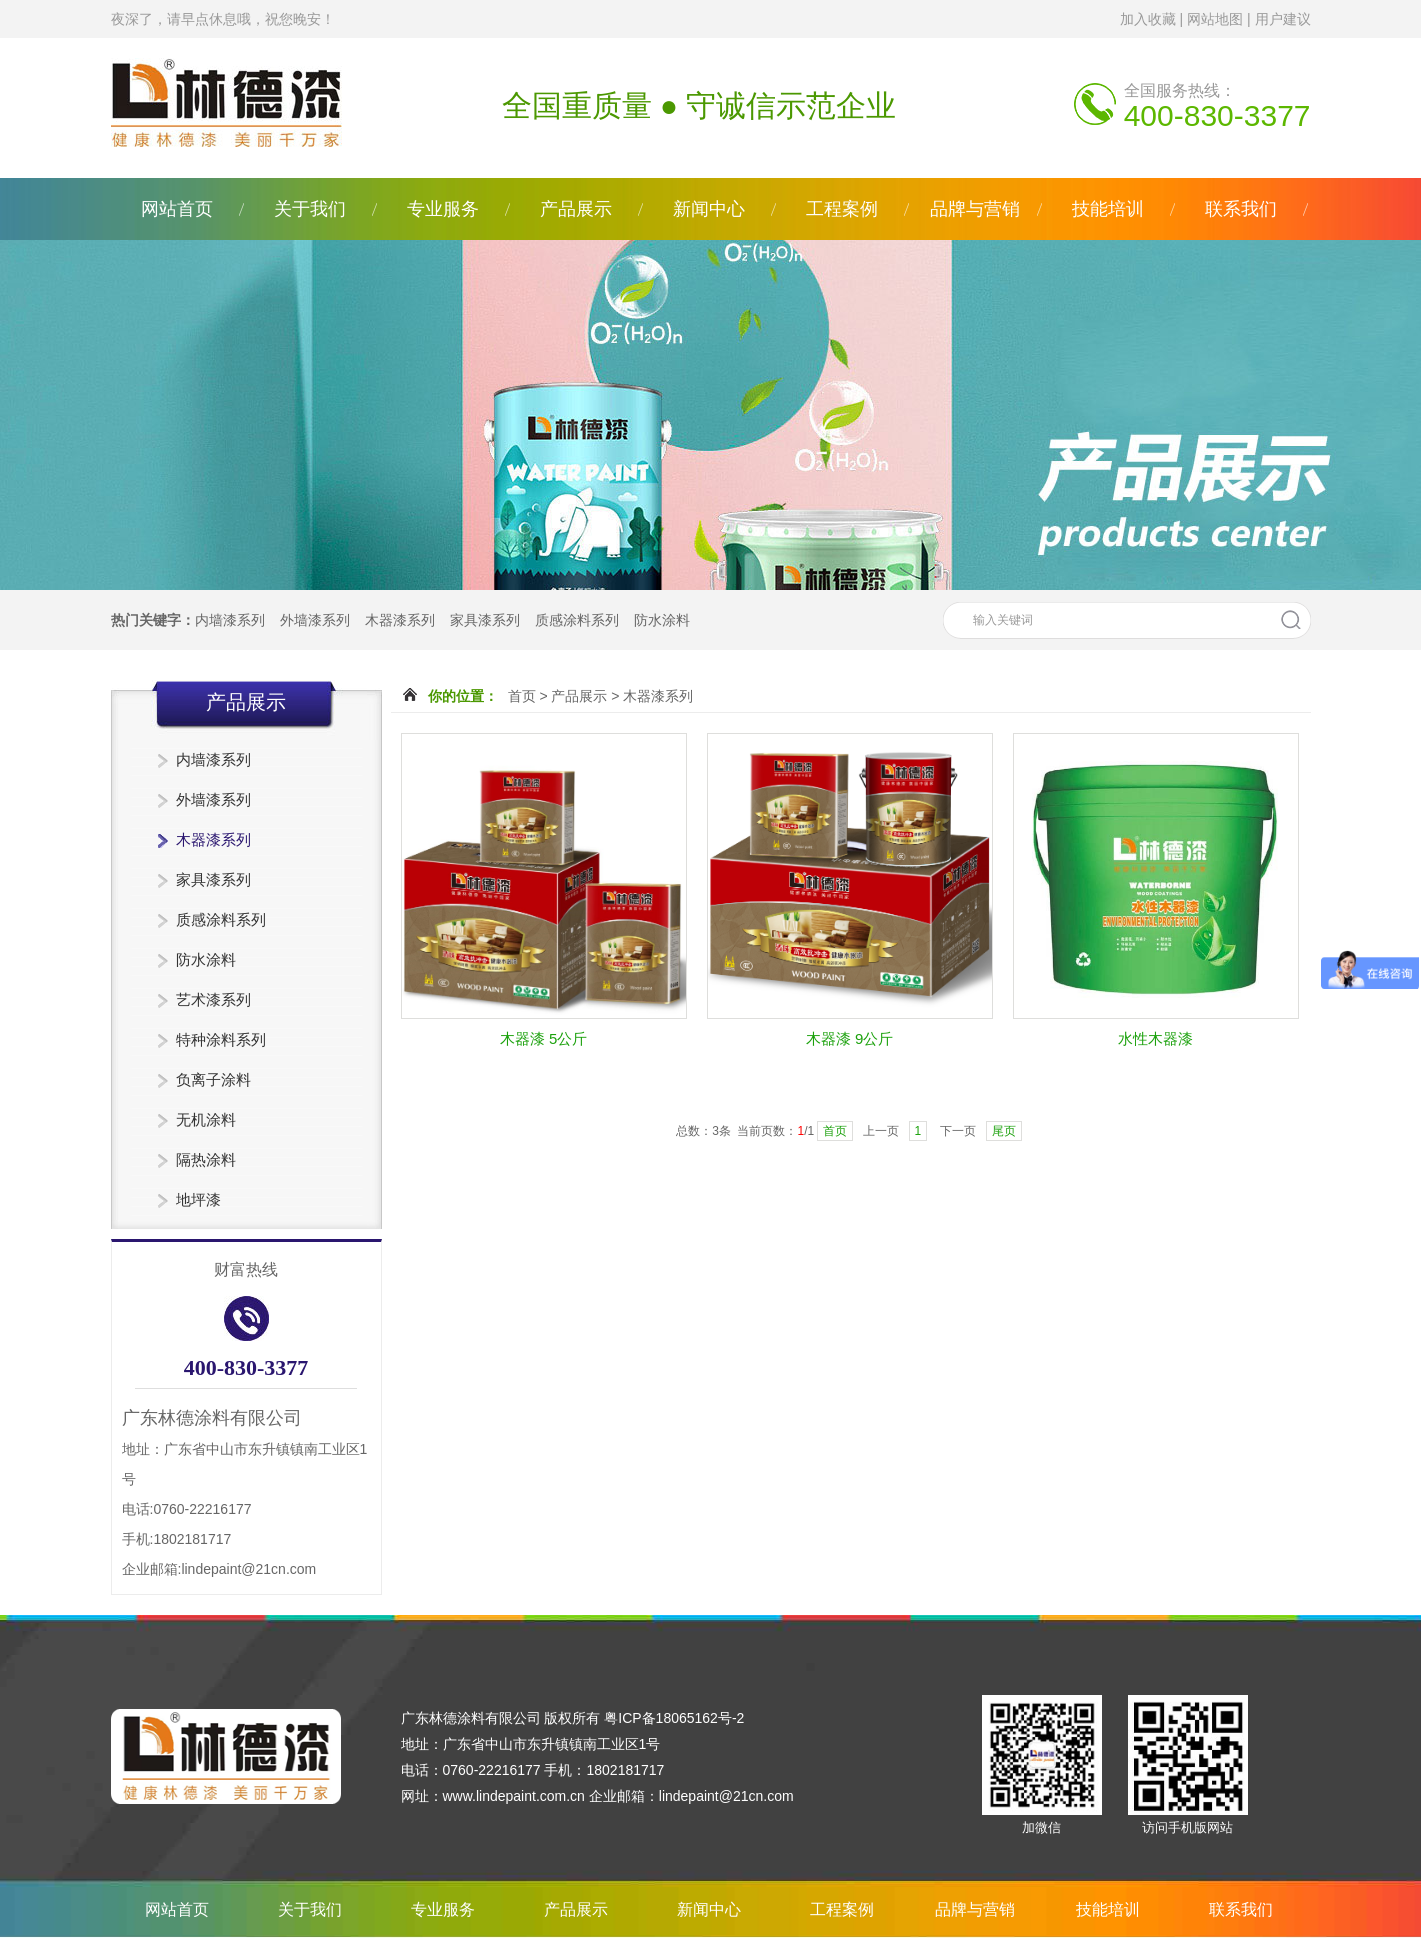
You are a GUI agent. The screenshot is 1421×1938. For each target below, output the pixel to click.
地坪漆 (198, 1199)
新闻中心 (709, 209)
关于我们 (310, 209)
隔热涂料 (206, 1159)
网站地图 (1215, 19)
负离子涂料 (213, 1079)
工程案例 (842, 209)
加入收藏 (1148, 19)
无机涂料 (206, 1119)
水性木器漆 (1155, 1038)
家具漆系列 (485, 620)
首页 (522, 696)
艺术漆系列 (213, 999)
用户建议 (1283, 19)
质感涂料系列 (577, 620)
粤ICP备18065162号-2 (674, 1718)
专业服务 (443, 209)
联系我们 (1241, 209)
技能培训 (1108, 209)
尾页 (1004, 1131)
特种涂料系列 (221, 1039)
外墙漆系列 (315, 620)
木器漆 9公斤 (850, 1038)
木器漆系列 (400, 620)
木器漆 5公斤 (544, 1038)
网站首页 (177, 209)
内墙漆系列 (230, 620)
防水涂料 (662, 620)
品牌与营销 (975, 209)
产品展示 (576, 209)
